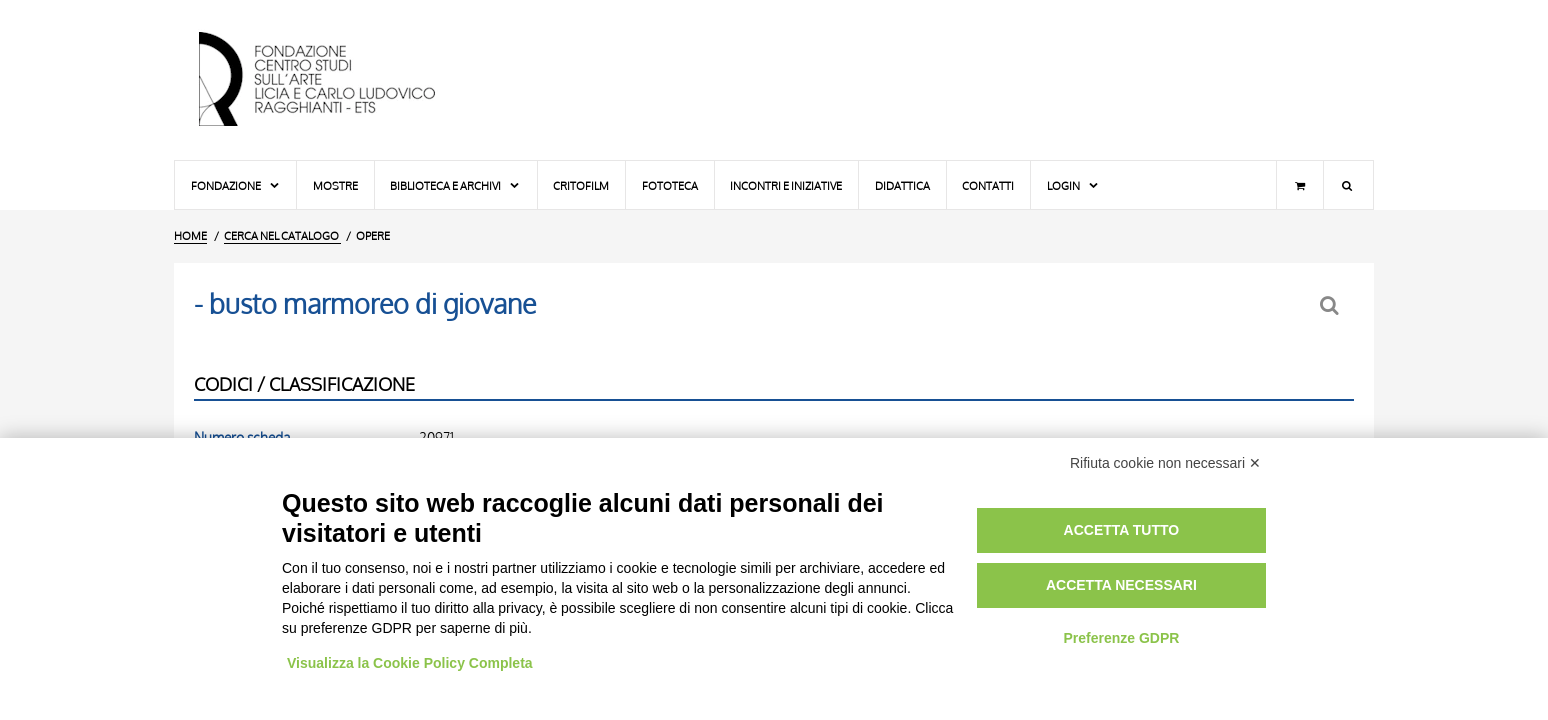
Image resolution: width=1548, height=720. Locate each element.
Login (1073, 185)
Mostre (335, 185)
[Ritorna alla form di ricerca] (1331, 305)
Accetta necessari (1121, 585)
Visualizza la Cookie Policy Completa (410, 663)
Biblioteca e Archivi (455, 185)
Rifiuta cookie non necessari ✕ (1165, 463)
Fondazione (236, 185)
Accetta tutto (1122, 530)
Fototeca (670, 185)
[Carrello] (1300, 185)
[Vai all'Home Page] (334, 80)
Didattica (902, 185)
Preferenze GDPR (1121, 638)
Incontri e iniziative (786, 185)
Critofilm (581, 185)
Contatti (988, 185)
